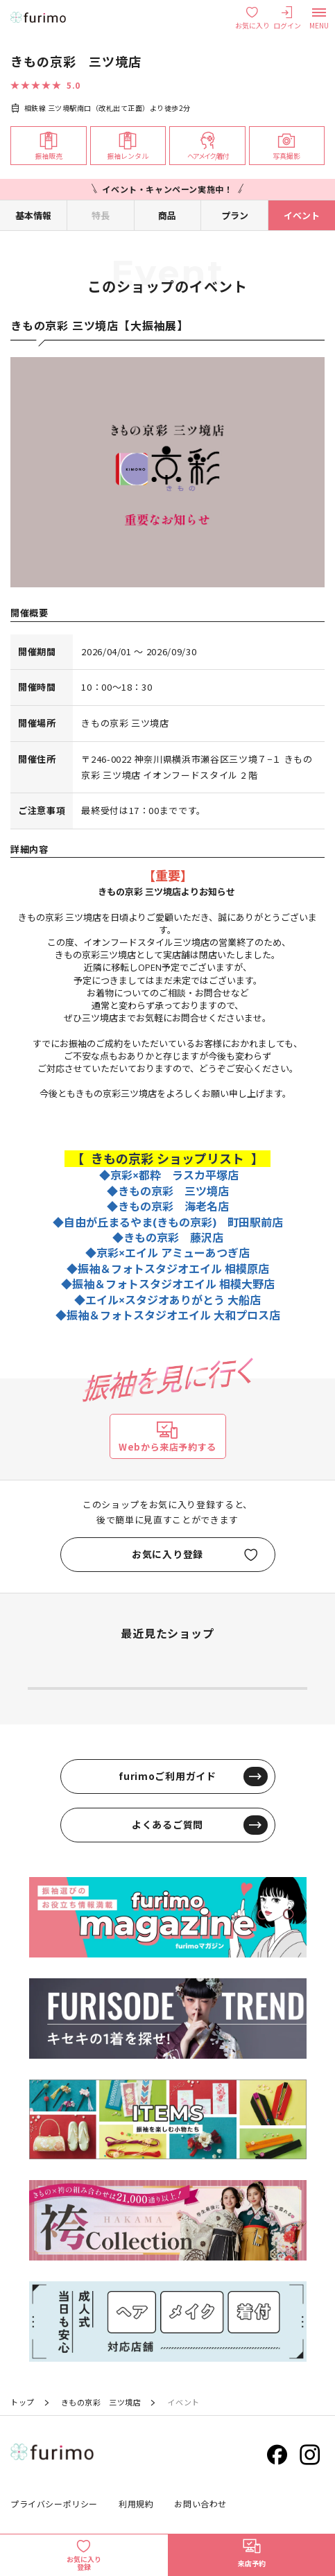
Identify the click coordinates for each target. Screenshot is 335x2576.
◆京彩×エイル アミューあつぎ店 (167, 1253)
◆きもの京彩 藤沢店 (167, 1237)
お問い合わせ (200, 2503)
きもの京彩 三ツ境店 (101, 2402)
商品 (167, 215)
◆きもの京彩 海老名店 (168, 1206)
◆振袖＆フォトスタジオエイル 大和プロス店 (167, 1315)
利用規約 (136, 2503)
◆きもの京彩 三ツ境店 (168, 1191)
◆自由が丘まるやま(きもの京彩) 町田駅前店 (168, 1222)
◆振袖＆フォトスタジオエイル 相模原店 (168, 1269)
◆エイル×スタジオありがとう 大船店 (167, 1300)
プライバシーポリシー (54, 2503)
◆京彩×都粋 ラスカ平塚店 (169, 1175)
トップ (22, 2402)
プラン (234, 215)
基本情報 (33, 215)
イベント (302, 215)
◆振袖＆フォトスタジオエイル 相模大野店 (168, 1284)
